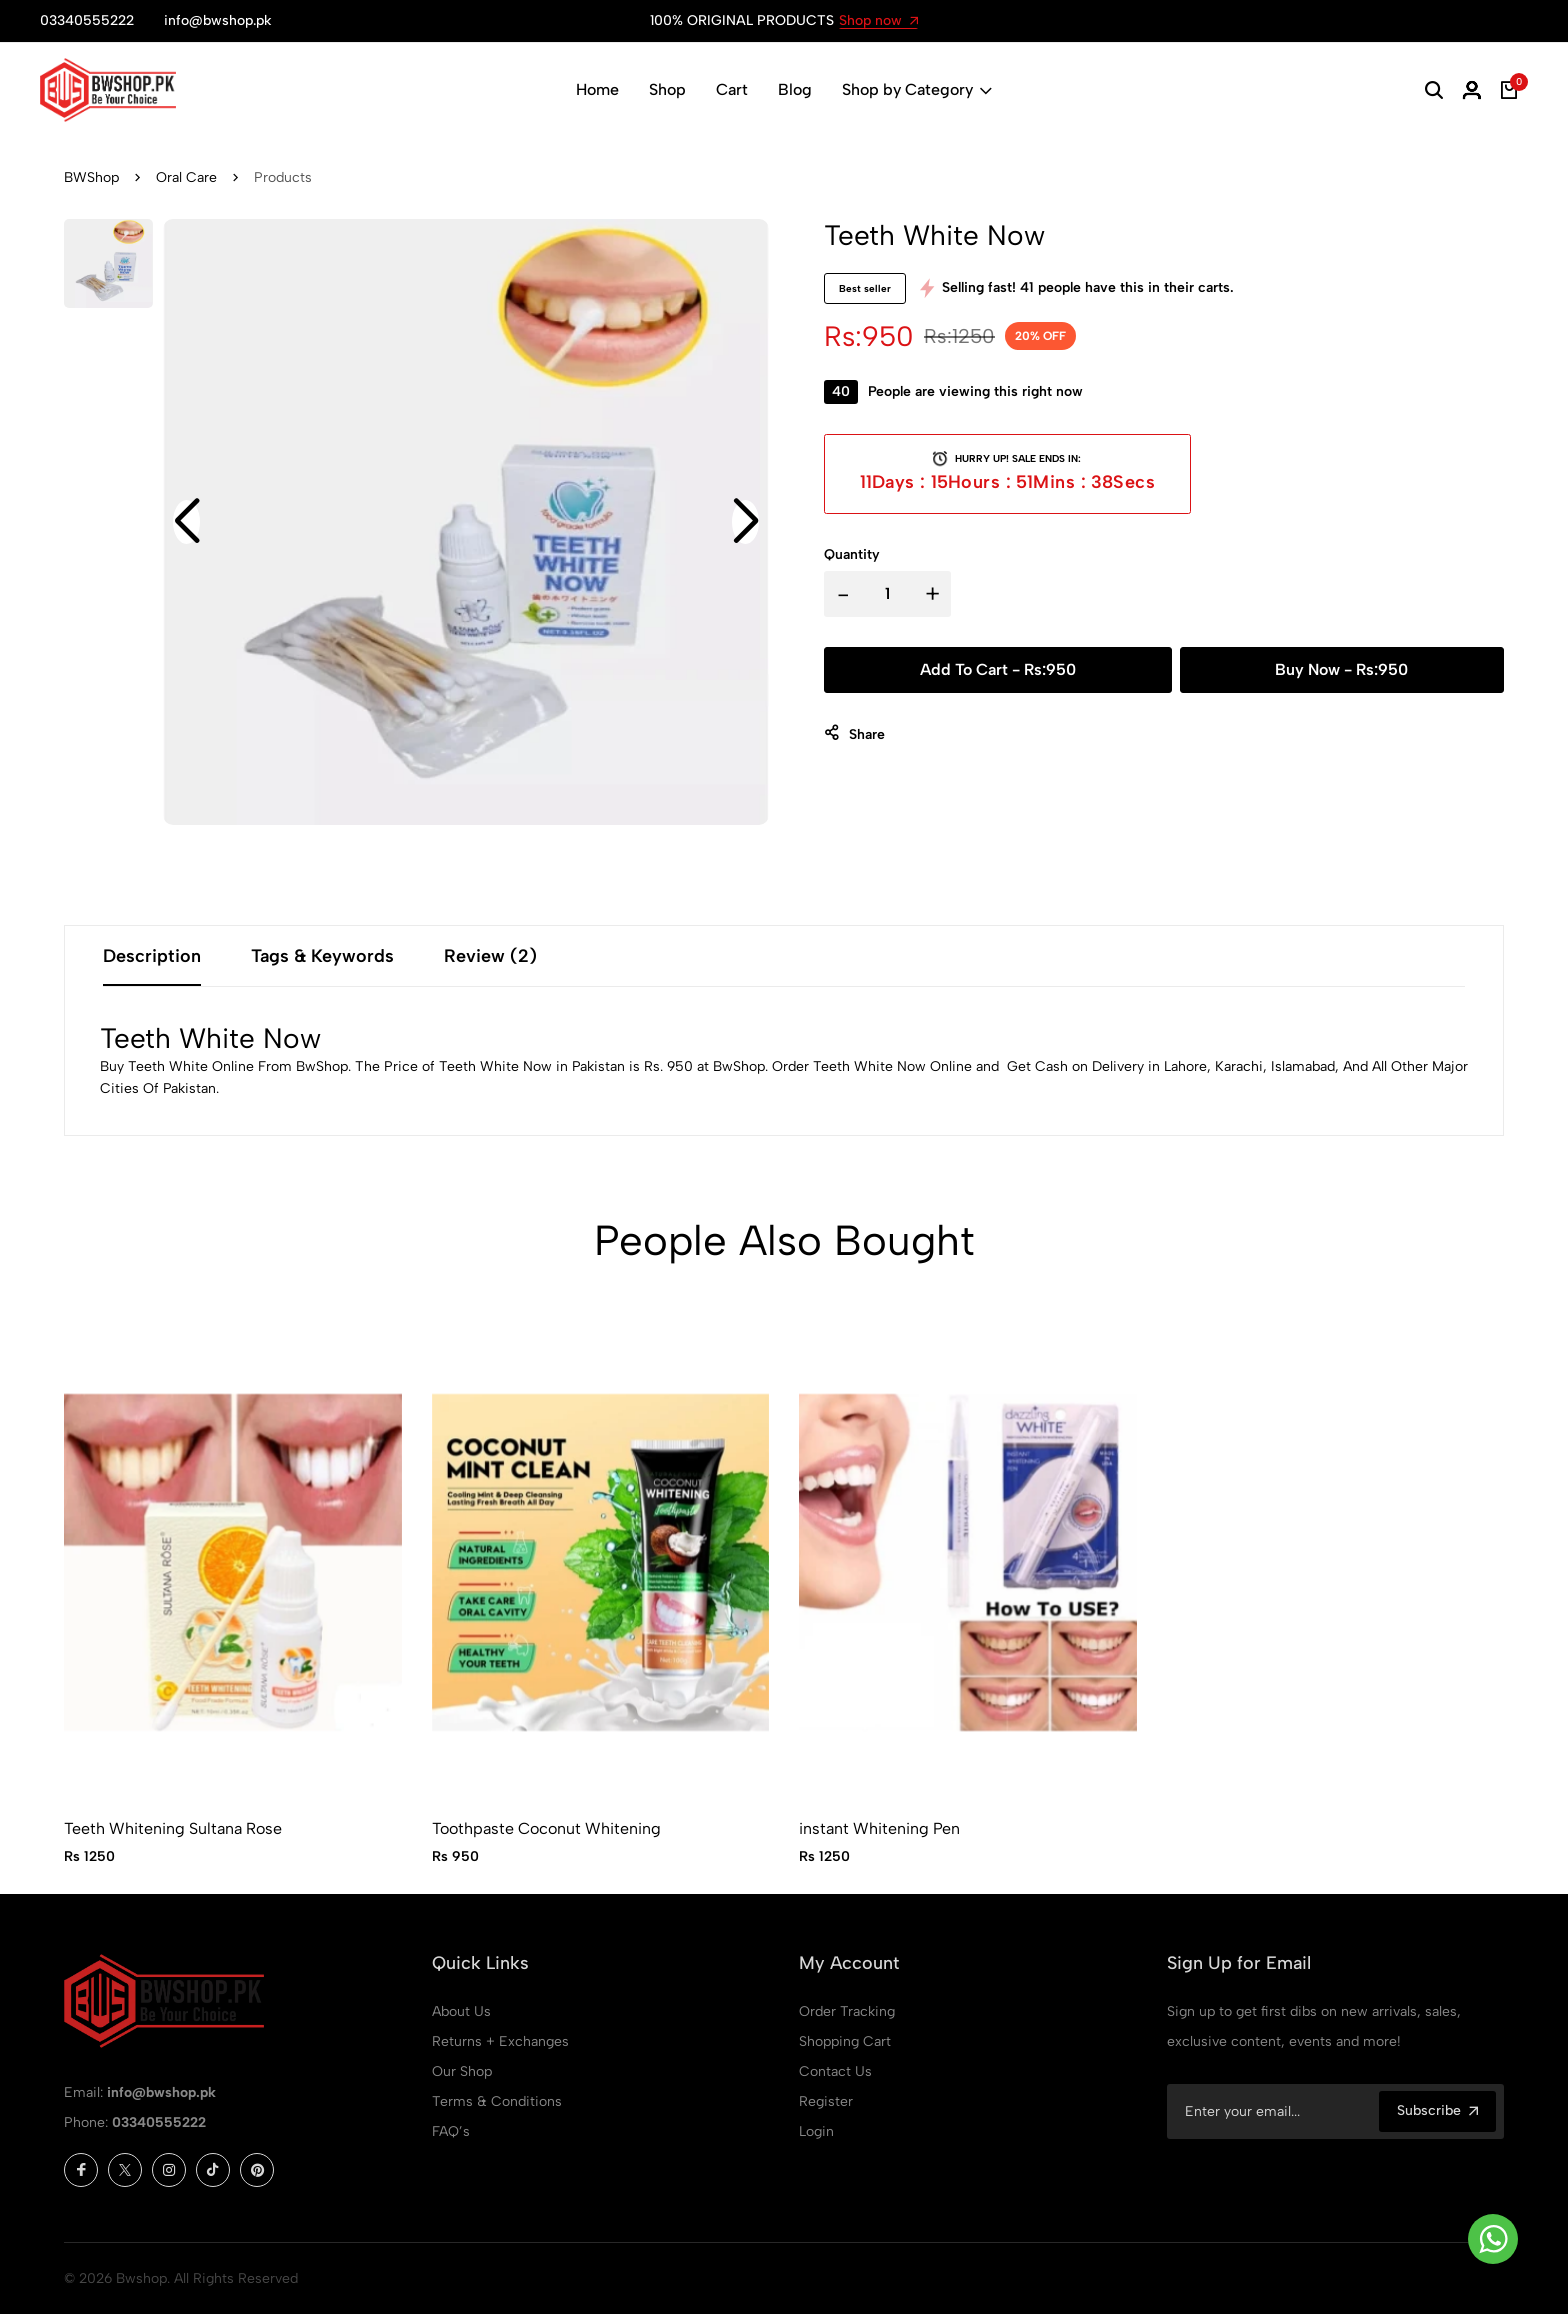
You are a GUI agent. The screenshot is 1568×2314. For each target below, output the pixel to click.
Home (597, 89)
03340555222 (159, 2122)
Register (826, 2101)
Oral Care (186, 177)
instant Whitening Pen (879, 1828)
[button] (1434, 90)
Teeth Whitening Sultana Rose (173, 1828)
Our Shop (462, 2071)
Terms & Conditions (497, 2101)
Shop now (878, 20)
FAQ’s (451, 2131)
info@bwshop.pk (161, 2092)
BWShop (91, 177)
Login (816, 2131)
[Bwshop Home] (108, 90)
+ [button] (932, 593)
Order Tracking (847, 2011)
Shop (667, 89)
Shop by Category (917, 89)
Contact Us (835, 2071)
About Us (461, 2011)
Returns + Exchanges (500, 2041)
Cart (732, 89)
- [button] (843, 593)
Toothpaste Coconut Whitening (546, 1828)
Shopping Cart (845, 2041)
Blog (795, 89)
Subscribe (1437, 2110)
